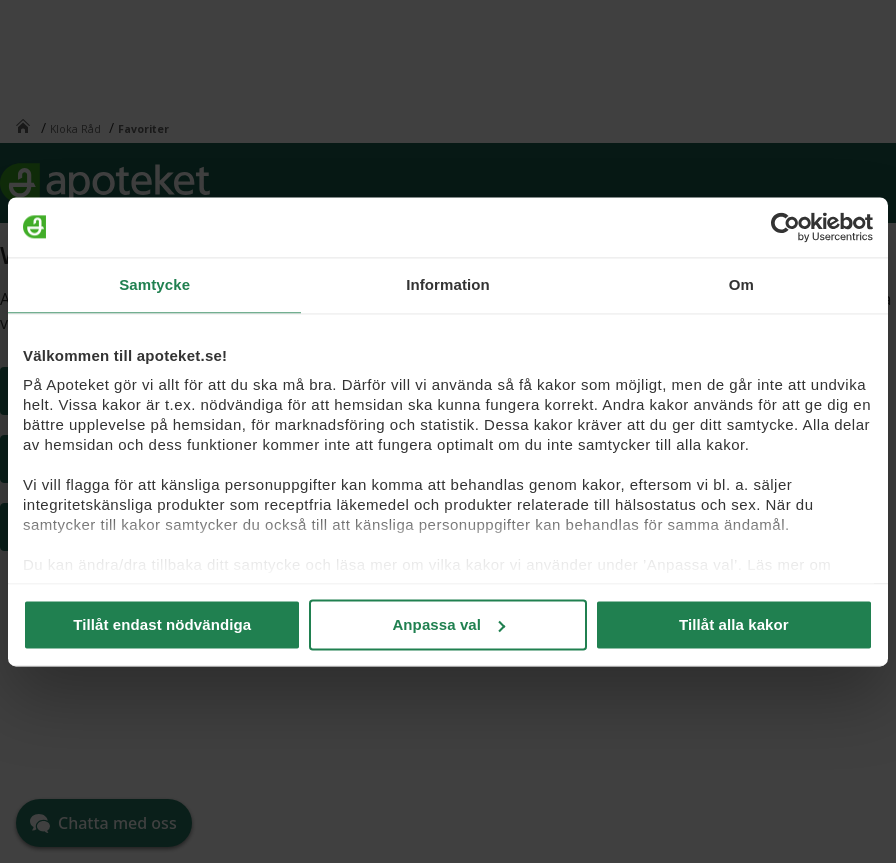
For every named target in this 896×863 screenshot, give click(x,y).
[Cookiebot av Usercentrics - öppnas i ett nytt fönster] (785, 227)
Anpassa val (448, 624)
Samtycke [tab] (154, 284)
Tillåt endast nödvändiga (162, 624)
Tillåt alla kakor (734, 624)
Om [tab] (741, 284)
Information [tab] (448, 284)
